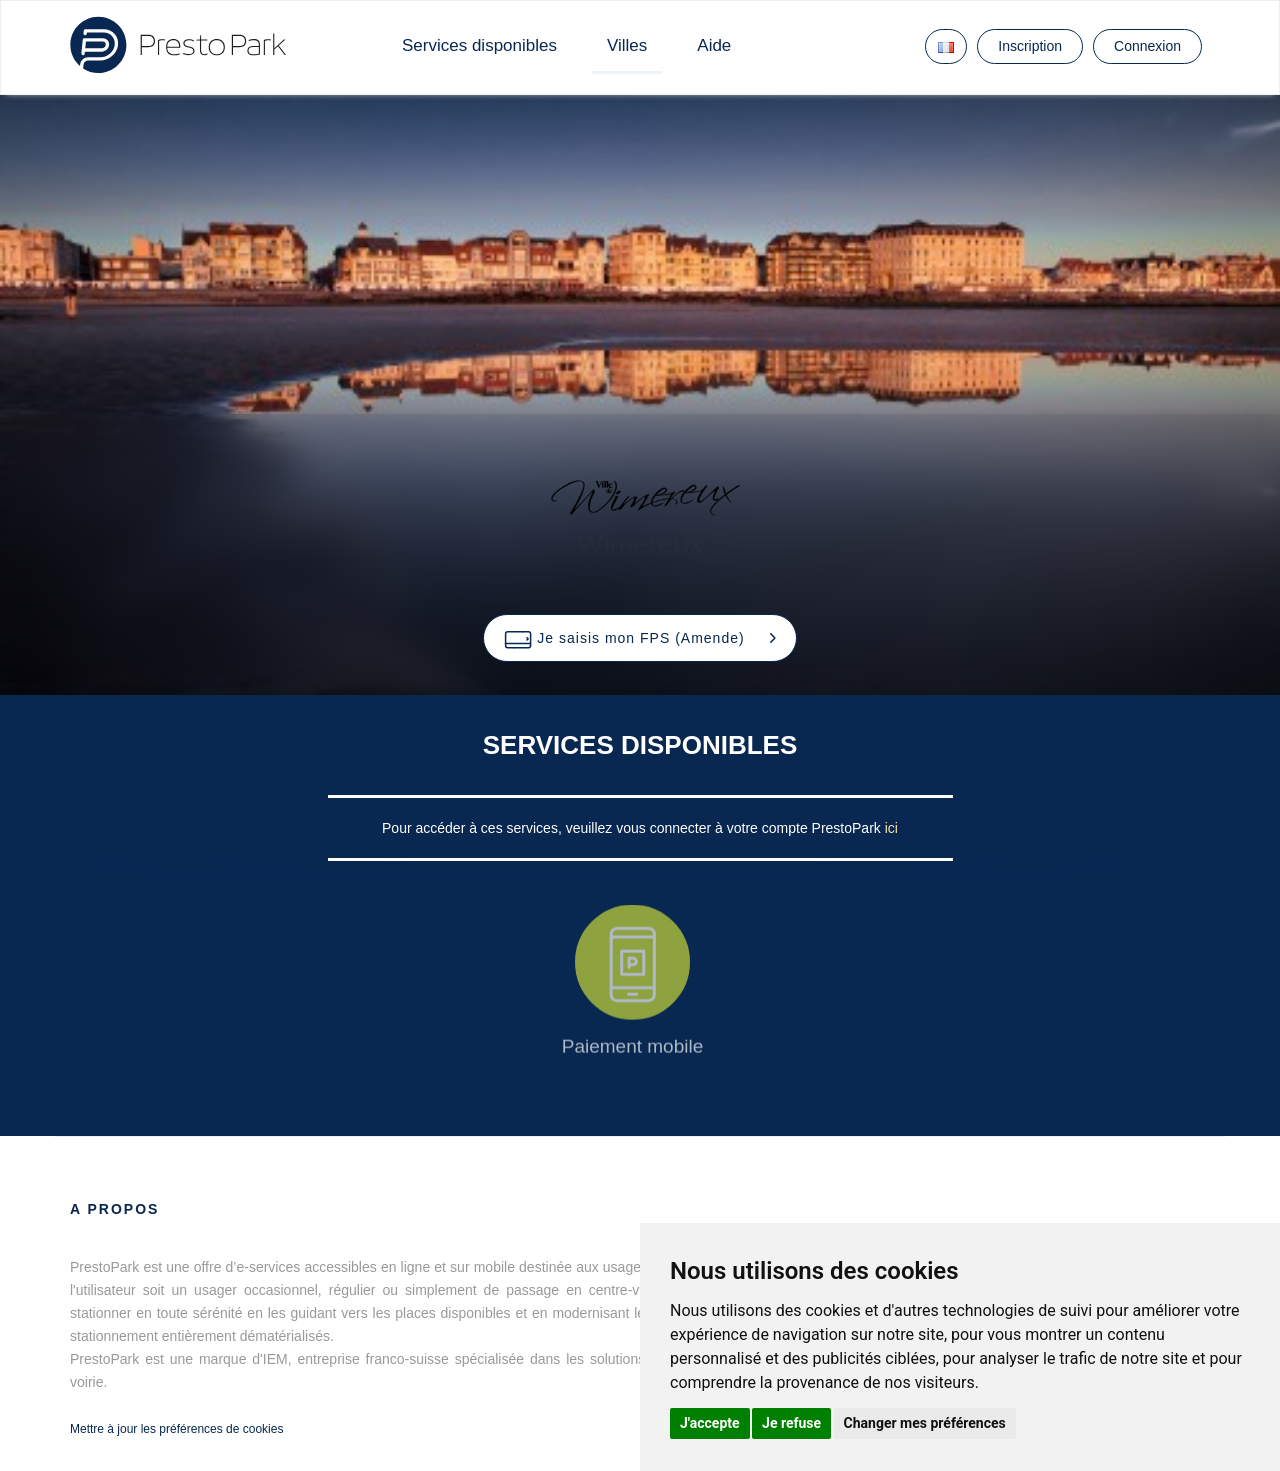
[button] (639, 638)
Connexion (1147, 46)
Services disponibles (479, 45)
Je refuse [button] (791, 1423)
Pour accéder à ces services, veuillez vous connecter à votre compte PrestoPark (633, 828)
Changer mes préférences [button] (925, 1423)
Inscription (1030, 46)
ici (891, 828)
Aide (714, 45)
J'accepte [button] (710, 1423)
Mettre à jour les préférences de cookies (176, 1429)
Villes (627, 45)
